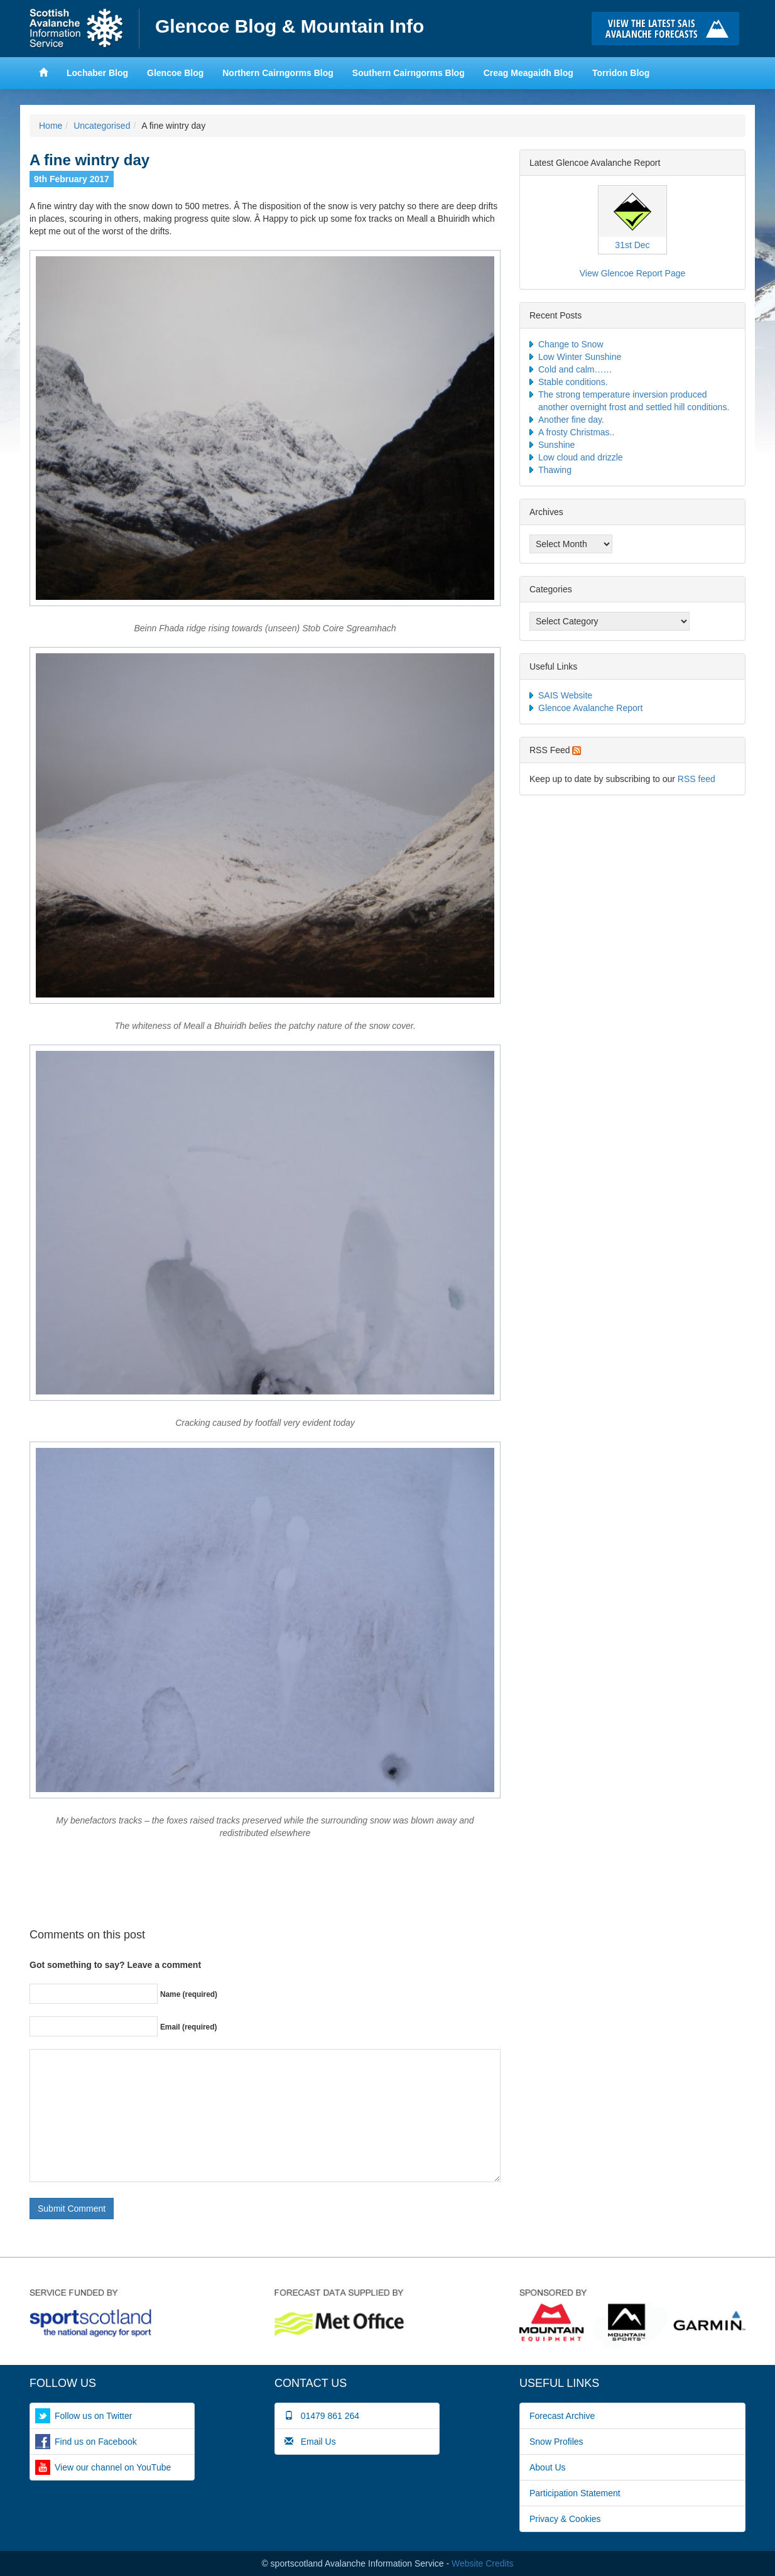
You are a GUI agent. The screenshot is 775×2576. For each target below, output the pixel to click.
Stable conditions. (573, 382)
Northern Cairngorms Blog (277, 73)
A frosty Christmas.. (576, 432)
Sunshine (556, 445)
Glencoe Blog (175, 73)
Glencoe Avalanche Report (590, 708)
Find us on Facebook (96, 2442)
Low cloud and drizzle (580, 457)
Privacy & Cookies (565, 2519)
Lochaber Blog (97, 73)
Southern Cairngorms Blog (408, 73)
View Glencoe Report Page (633, 273)
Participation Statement (575, 2493)
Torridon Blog (621, 73)
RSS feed (696, 779)
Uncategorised (101, 126)
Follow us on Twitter (93, 2416)
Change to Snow (571, 344)
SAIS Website (565, 695)
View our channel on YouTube (113, 2467)
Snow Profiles (556, 2442)
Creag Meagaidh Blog (528, 73)
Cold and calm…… (575, 369)
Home (84, 28)
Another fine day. (571, 420)
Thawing (555, 470)
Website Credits (483, 2563)
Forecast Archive (562, 2416)
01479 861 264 (322, 2416)
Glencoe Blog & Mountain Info (289, 26)
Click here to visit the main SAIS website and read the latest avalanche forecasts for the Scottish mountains (668, 28)
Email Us (310, 2442)
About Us (547, 2467)
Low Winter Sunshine (579, 357)
